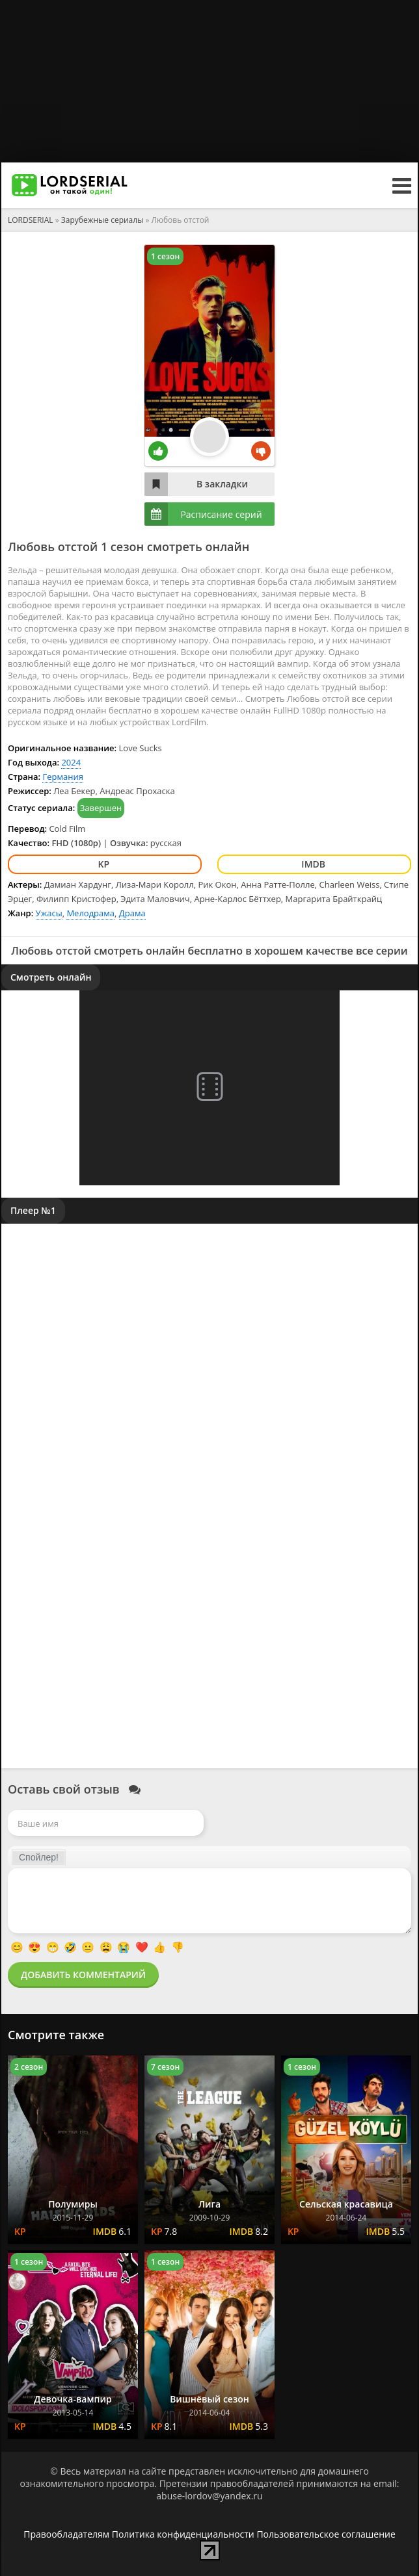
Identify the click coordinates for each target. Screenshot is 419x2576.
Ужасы (49, 913)
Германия (62, 776)
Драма (132, 913)
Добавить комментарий (83, 1974)
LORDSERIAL (30, 219)
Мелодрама (90, 913)
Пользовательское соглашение (325, 2534)
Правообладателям (66, 2534)
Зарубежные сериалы (102, 219)
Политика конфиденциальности (183, 2534)
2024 (71, 762)
